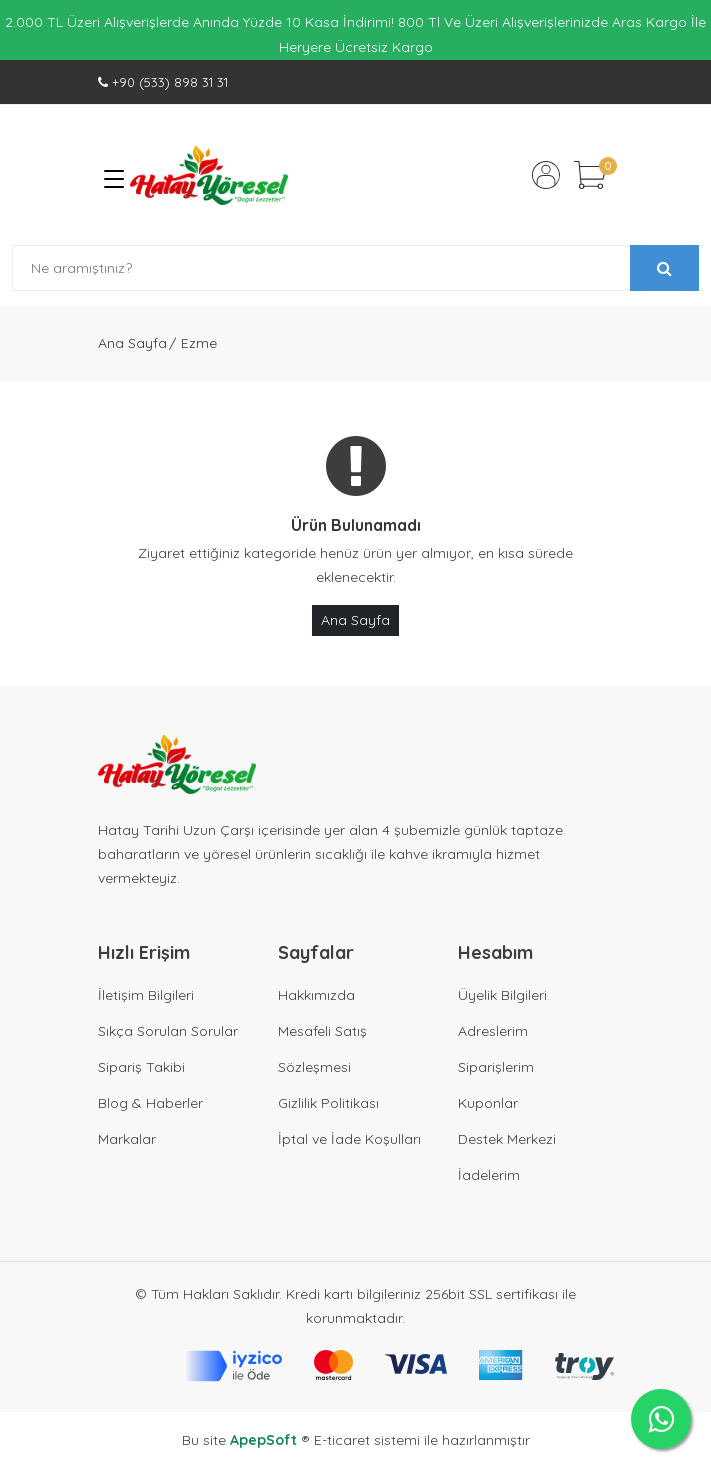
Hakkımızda (316, 995)
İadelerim (489, 1175)
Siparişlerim (496, 1067)
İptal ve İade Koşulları (349, 1139)
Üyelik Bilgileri (502, 995)
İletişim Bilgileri (146, 995)
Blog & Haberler (150, 1103)
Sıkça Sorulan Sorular (168, 1031)
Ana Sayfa (132, 343)
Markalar (127, 1139)
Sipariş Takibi (141, 1067)
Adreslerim (493, 1031)
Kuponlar (488, 1103)
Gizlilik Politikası (328, 1103)
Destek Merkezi (507, 1139)
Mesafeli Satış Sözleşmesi (322, 1049)
